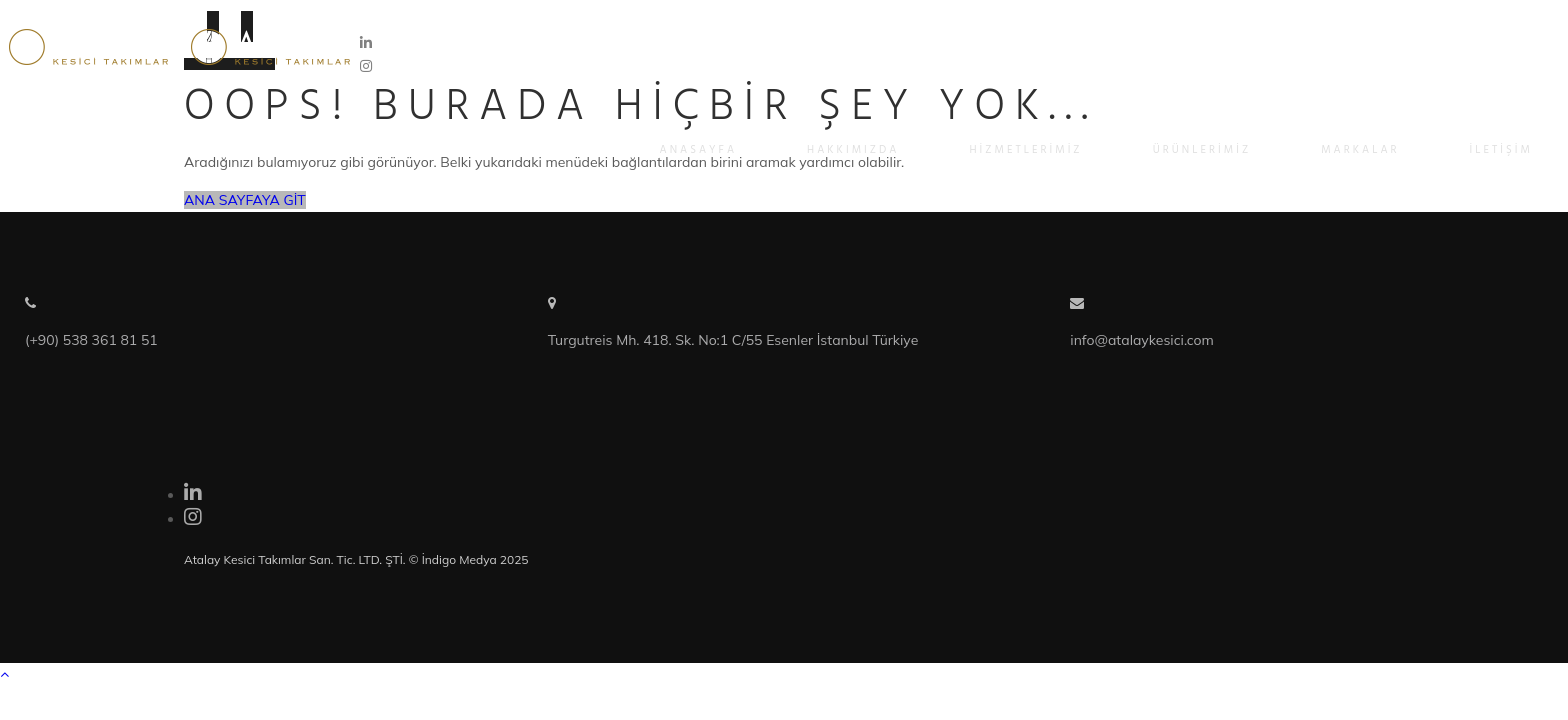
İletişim (1501, 150)
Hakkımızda (853, 150)
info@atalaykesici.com (1142, 340)
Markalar (1360, 150)
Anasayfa (699, 150)
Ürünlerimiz (1202, 150)
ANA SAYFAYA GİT (245, 200)
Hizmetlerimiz (1025, 150)
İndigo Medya (459, 559)
